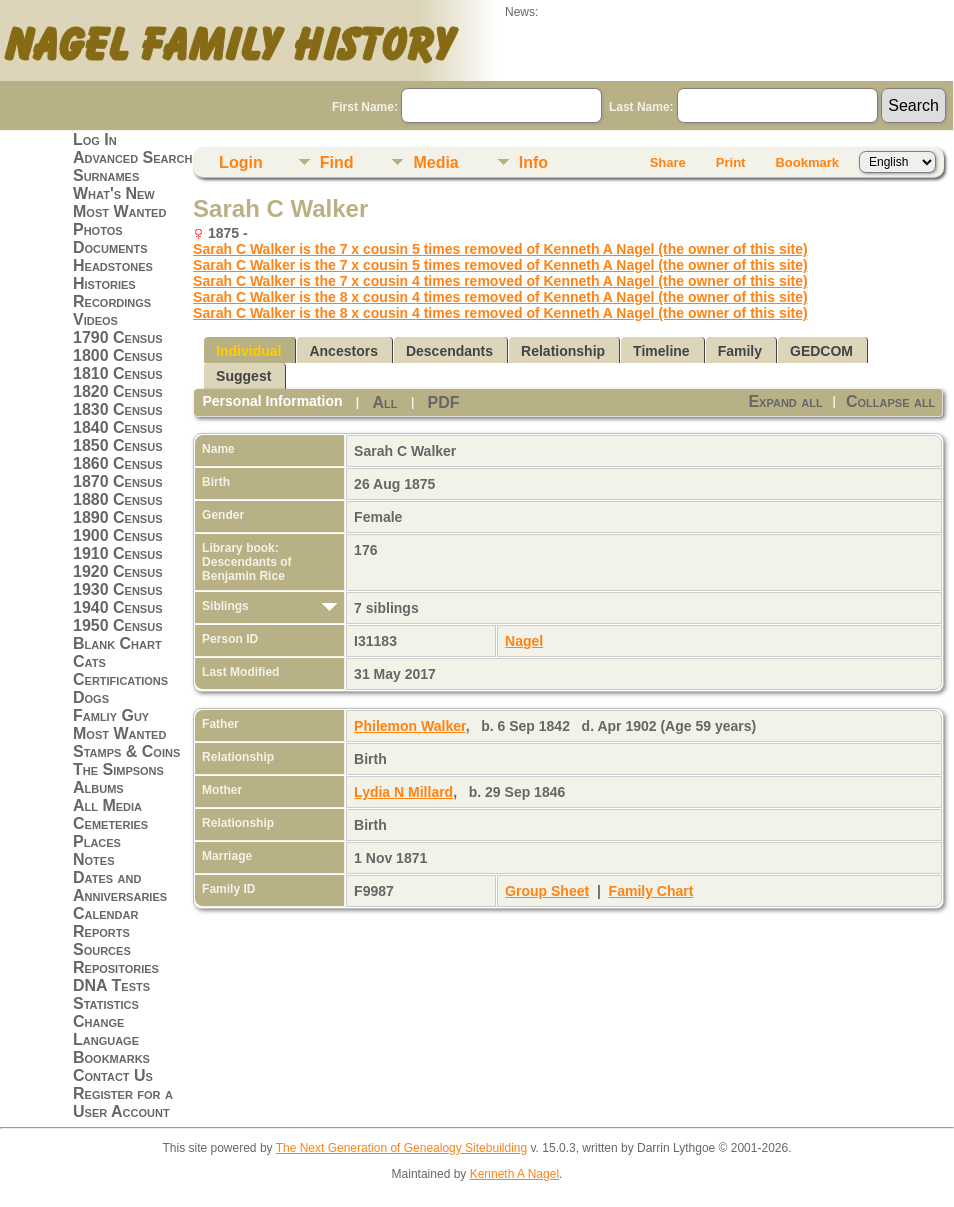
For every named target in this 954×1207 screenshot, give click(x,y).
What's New (114, 193)
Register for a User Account (123, 1102)
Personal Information (273, 401)
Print (731, 162)
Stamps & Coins (126, 751)
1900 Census (118, 535)
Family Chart (651, 891)
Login (241, 162)
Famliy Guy (111, 715)
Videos (95, 319)
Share (668, 162)
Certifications (120, 679)
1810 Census (118, 373)
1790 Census (118, 337)
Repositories (116, 967)
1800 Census (118, 355)
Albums (98, 787)
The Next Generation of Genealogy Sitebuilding (402, 1148)
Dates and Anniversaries (120, 886)
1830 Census (118, 409)
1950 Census (118, 625)
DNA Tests (111, 985)
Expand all (785, 401)
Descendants (449, 351)
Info (533, 162)
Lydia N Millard (403, 792)
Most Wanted (119, 211)
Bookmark (807, 162)
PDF (444, 402)
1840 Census (118, 427)
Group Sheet (547, 891)
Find (337, 162)
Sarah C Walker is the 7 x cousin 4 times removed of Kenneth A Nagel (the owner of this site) (500, 281)
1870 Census (118, 481)
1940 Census (118, 607)
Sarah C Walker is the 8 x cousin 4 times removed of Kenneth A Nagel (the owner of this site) (500, 297)
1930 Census (118, 589)
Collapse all (890, 401)
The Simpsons (118, 769)
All (385, 402)
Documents (110, 247)
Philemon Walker (410, 726)
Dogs (91, 697)
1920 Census (118, 571)
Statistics (106, 1003)
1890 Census (118, 517)
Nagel (524, 641)
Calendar (105, 913)
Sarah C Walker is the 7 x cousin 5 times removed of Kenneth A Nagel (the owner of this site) (500, 249)
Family (740, 351)
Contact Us (113, 1075)
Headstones (113, 265)
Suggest (243, 376)
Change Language (106, 1030)
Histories (104, 283)
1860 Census (118, 463)
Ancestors (343, 351)
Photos (98, 229)
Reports (101, 931)
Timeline (661, 351)
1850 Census (118, 445)
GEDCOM (821, 351)
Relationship (563, 351)
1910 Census (118, 553)
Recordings (112, 301)
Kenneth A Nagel (514, 1174)
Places (97, 841)
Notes (94, 859)
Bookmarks (111, 1057)
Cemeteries (110, 823)
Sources (102, 949)
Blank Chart (117, 643)
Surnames (106, 175)
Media (435, 162)
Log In (95, 139)
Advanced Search (132, 157)
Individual (248, 351)
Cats (89, 661)
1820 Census (118, 391)
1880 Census (118, 499)
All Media (107, 805)
